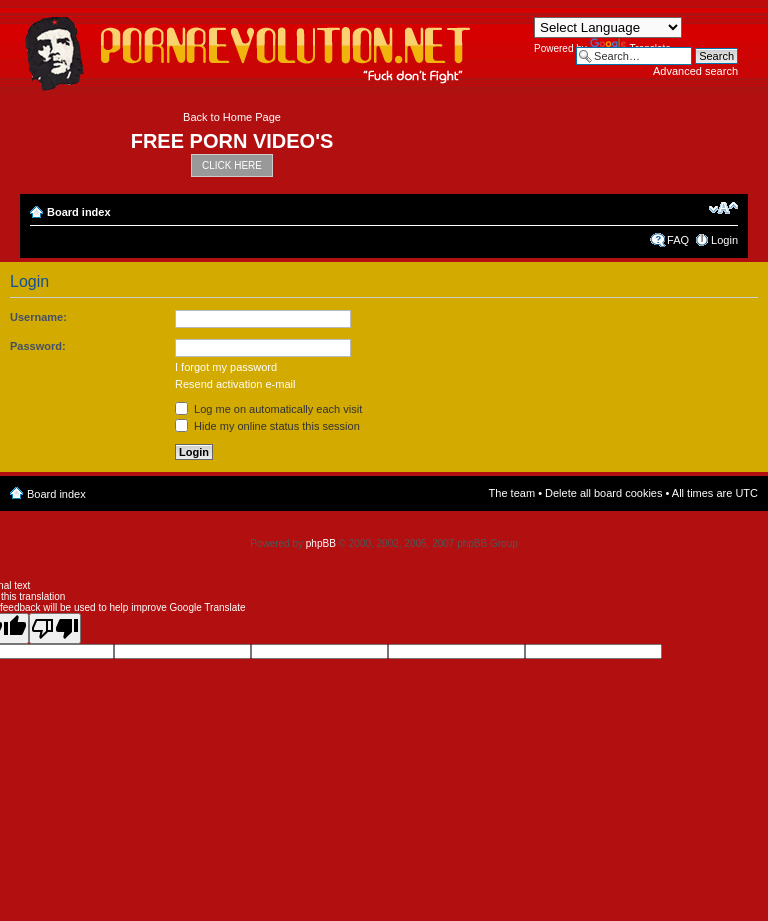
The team (512, 493)
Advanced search (695, 71)
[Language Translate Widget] (608, 27)
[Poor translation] (55, 628)
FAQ (678, 240)
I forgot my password (226, 367)
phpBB (321, 543)
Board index (79, 212)
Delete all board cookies (603, 493)
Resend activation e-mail (235, 384)
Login (724, 240)
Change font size (723, 208)
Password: (38, 346)
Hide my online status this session (267, 426)
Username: (38, 317)
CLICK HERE (232, 165)
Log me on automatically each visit (268, 409)
